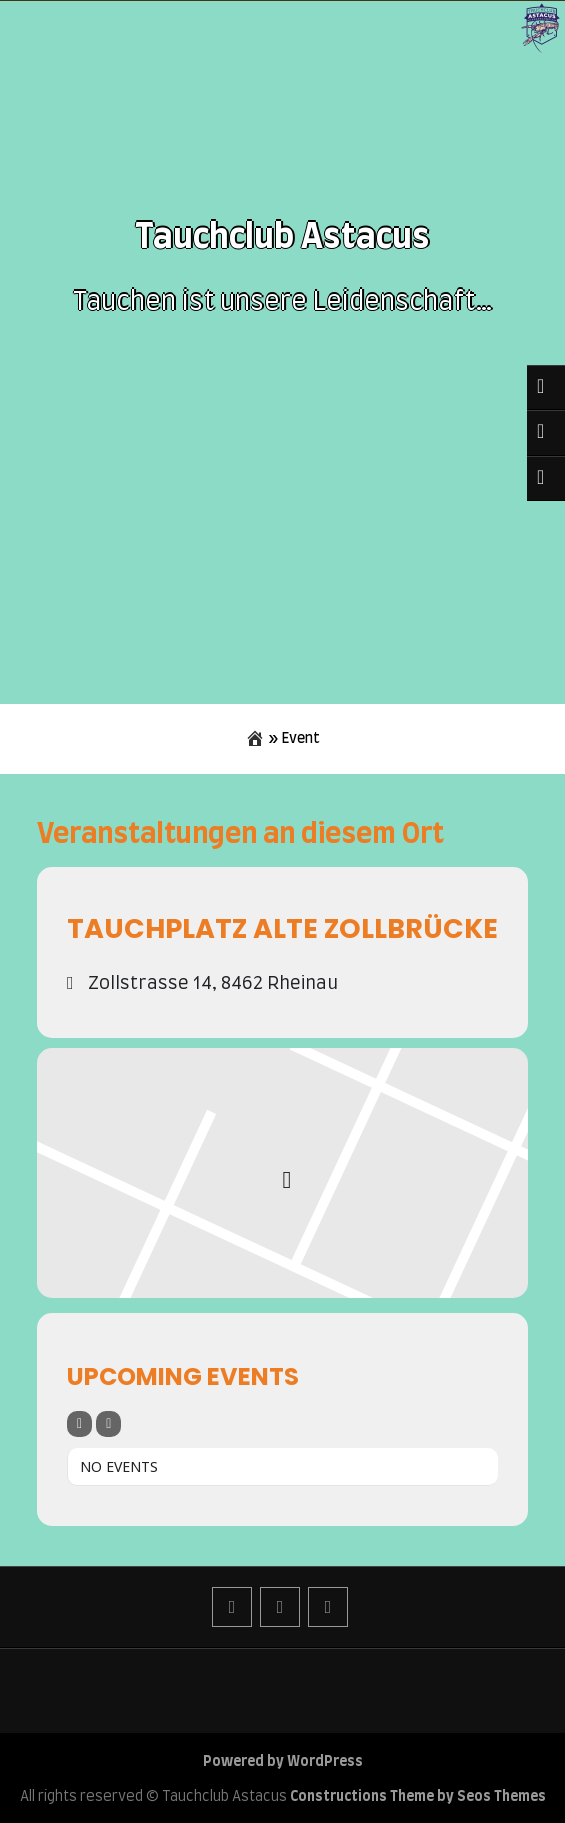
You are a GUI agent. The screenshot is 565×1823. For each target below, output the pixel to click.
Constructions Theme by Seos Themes (418, 1797)
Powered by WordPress (283, 1762)
